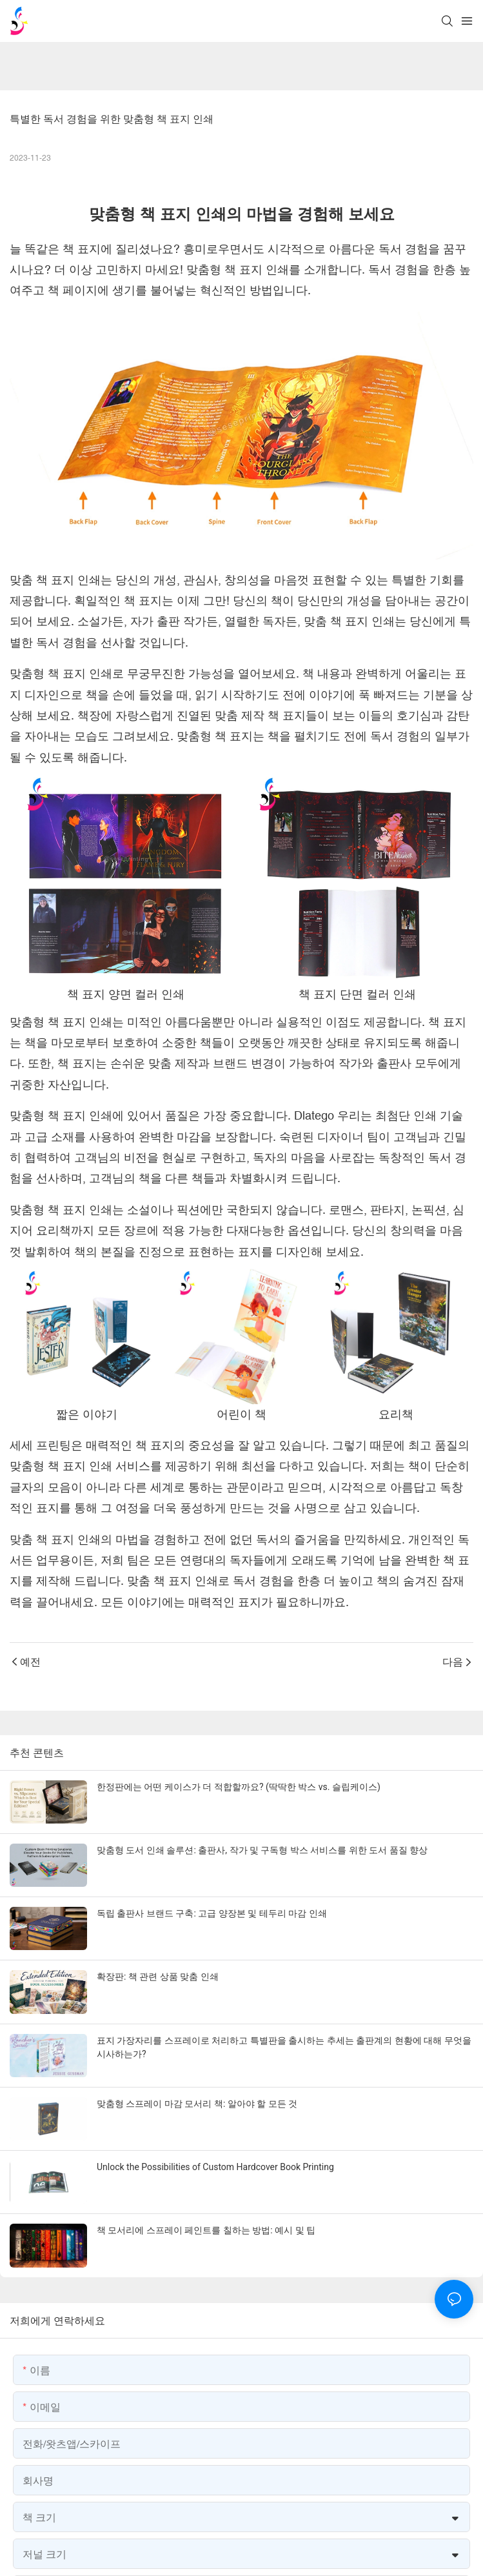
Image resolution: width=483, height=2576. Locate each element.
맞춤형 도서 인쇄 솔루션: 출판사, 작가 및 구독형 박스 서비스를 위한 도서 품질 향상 (262, 1850)
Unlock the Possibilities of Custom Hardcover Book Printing (215, 2167)
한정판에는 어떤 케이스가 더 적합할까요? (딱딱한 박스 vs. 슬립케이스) (238, 1787)
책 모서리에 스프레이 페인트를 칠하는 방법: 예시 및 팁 (206, 2230)
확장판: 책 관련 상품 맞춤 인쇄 (158, 1976)
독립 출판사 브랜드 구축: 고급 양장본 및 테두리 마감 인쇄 (212, 1913)
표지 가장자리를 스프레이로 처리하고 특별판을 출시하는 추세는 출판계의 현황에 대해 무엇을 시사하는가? (284, 2047)
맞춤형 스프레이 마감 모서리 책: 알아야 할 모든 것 (197, 2103)
